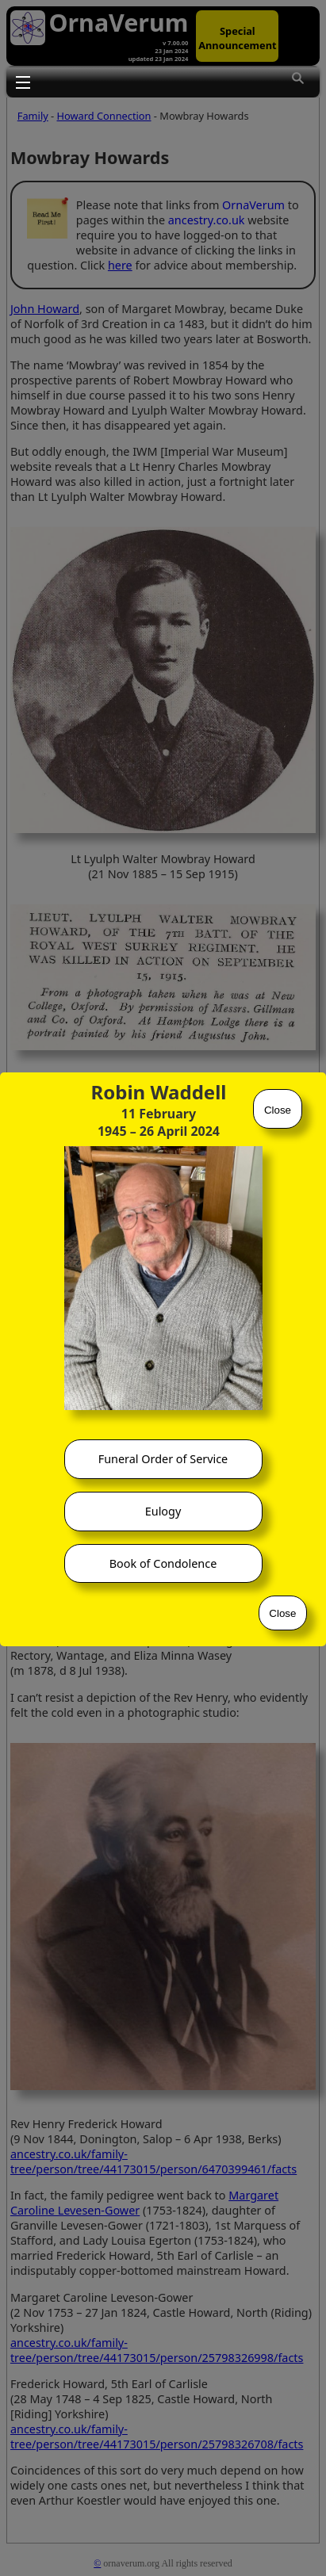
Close (277, 1110)
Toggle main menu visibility (23, 82)
